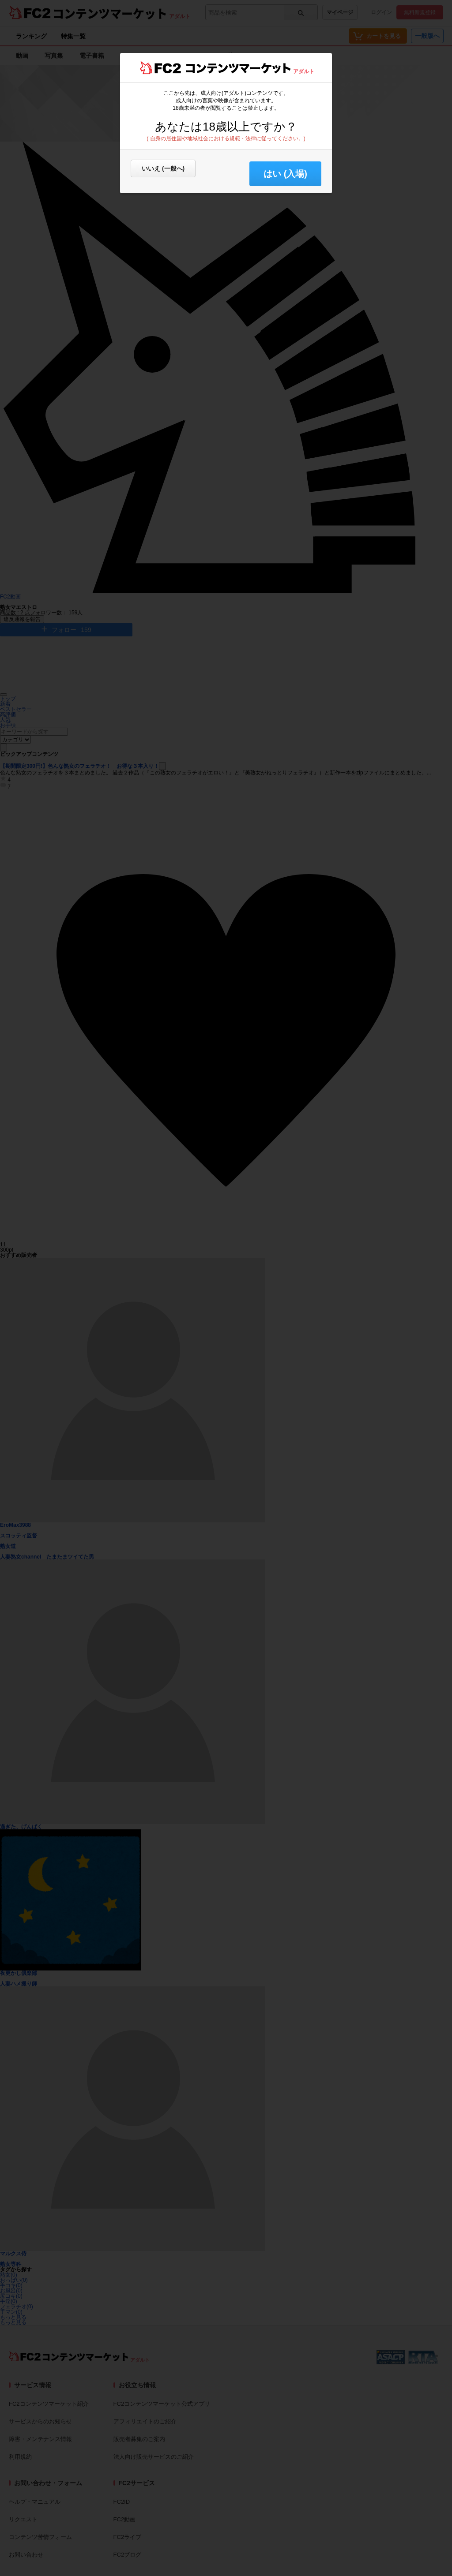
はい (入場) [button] (285, 174)
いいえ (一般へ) (163, 168)
